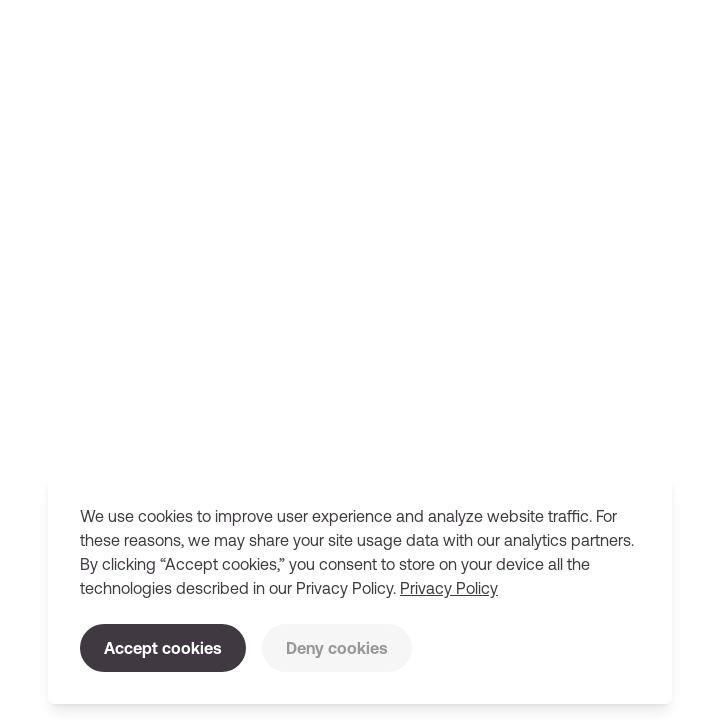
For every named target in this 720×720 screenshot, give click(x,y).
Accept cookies (163, 648)
